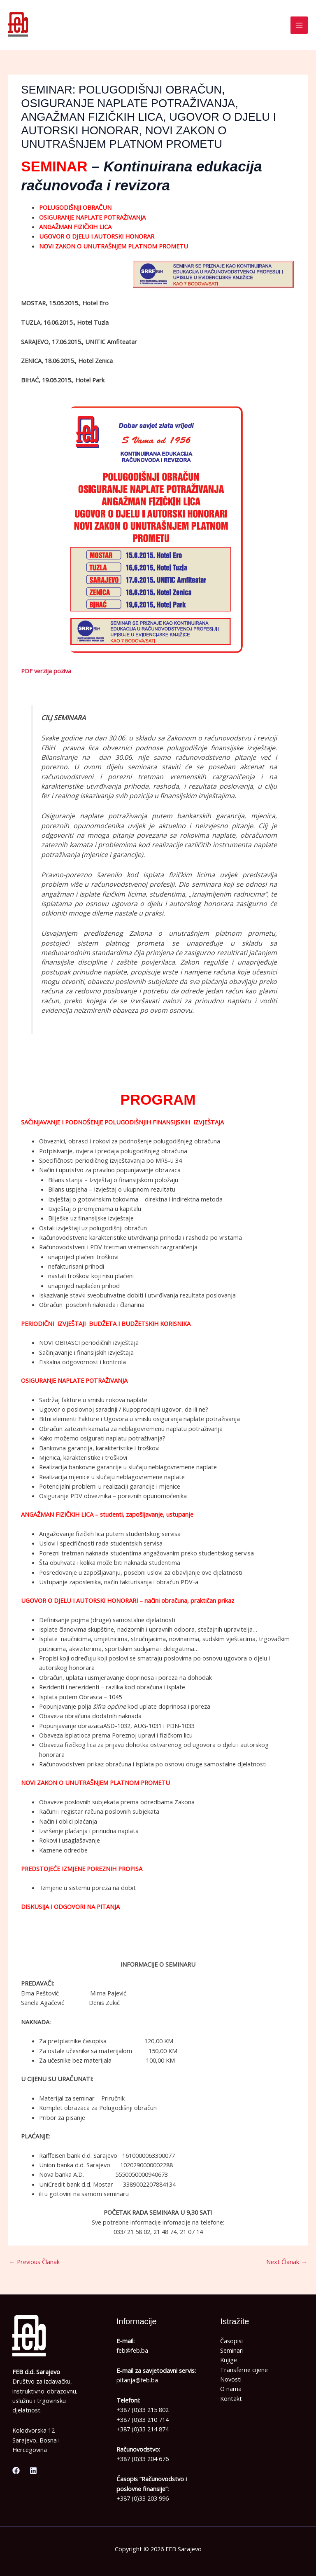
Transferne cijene (244, 2369)
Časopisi (231, 2341)
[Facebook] (16, 2470)
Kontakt (231, 2398)
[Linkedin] (33, 2470)
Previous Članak (34, 2262)
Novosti (231, 2379)
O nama (231, 2388)
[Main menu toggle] (299, 25)
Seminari (232, 2350)
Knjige (228, 2360)
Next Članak (286, 2262)
